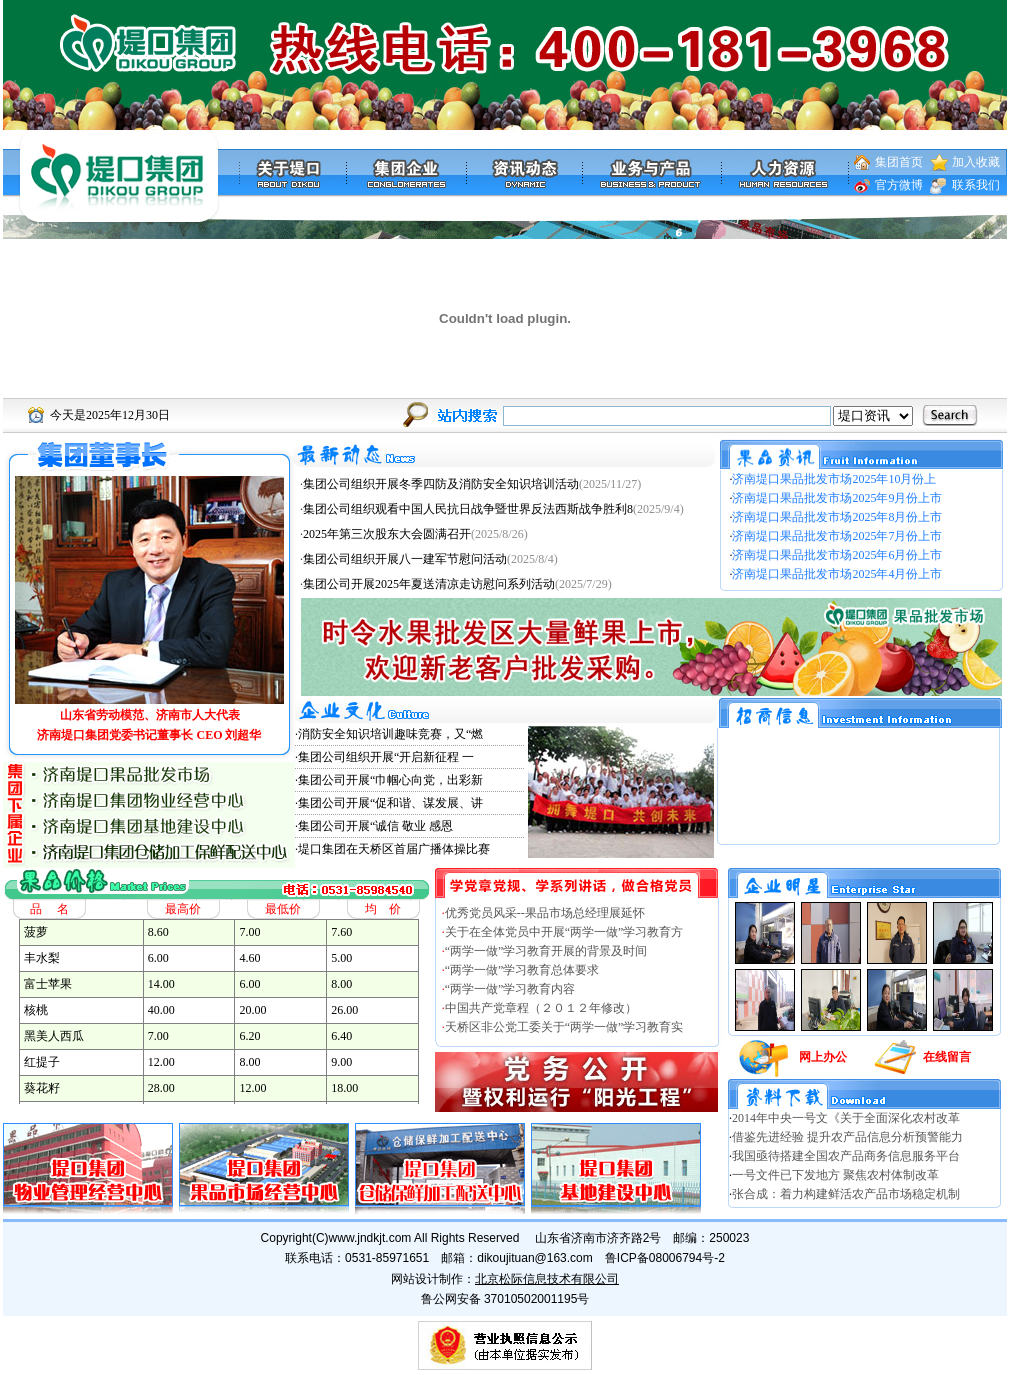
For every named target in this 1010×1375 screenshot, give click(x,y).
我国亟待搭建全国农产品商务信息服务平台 (846, 1156)
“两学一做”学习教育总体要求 (522, 970)
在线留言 (947, 1057)
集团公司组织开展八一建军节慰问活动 (405, 559)
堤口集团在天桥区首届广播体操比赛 (394, 849)
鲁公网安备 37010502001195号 (505, 1299)
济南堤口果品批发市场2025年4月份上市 (837, 574)
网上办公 (823, 1057)
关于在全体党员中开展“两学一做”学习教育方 (564, 932)
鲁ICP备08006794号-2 (665, 1258)
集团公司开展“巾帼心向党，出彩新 (390, 780)
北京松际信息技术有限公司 (547, 1279)
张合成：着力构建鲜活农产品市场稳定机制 (846, 1194)
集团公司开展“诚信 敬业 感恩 (375, 826)
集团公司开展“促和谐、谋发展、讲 (390, 803)
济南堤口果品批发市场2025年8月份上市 (837, 517)
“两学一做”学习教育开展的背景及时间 (546, 951)
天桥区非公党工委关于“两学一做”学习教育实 (564, 1027)
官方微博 (899, 185)
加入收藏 (976, 162)
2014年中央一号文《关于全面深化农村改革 (846, 1118)
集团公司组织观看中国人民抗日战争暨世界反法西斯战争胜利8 (468, 509)
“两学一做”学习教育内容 (510, 989)
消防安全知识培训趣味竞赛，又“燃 (390, 734)
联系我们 (976, 185)
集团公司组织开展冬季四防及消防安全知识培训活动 (441, 484)
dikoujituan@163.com (535, 1258)
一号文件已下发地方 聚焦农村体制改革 (835, 1175)
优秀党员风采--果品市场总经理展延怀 (545, 913)
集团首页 (899, 162)
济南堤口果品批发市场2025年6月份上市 (837, 555)
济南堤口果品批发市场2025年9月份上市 (837, 498)
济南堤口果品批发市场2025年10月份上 (834, 479)
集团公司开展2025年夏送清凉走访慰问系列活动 (429, 584)
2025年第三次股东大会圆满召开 (387, 534)
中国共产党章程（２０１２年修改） (541, 1008)
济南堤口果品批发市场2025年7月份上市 (837, 536)
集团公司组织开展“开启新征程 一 (386, 757)
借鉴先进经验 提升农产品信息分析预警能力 (847, 1137)
